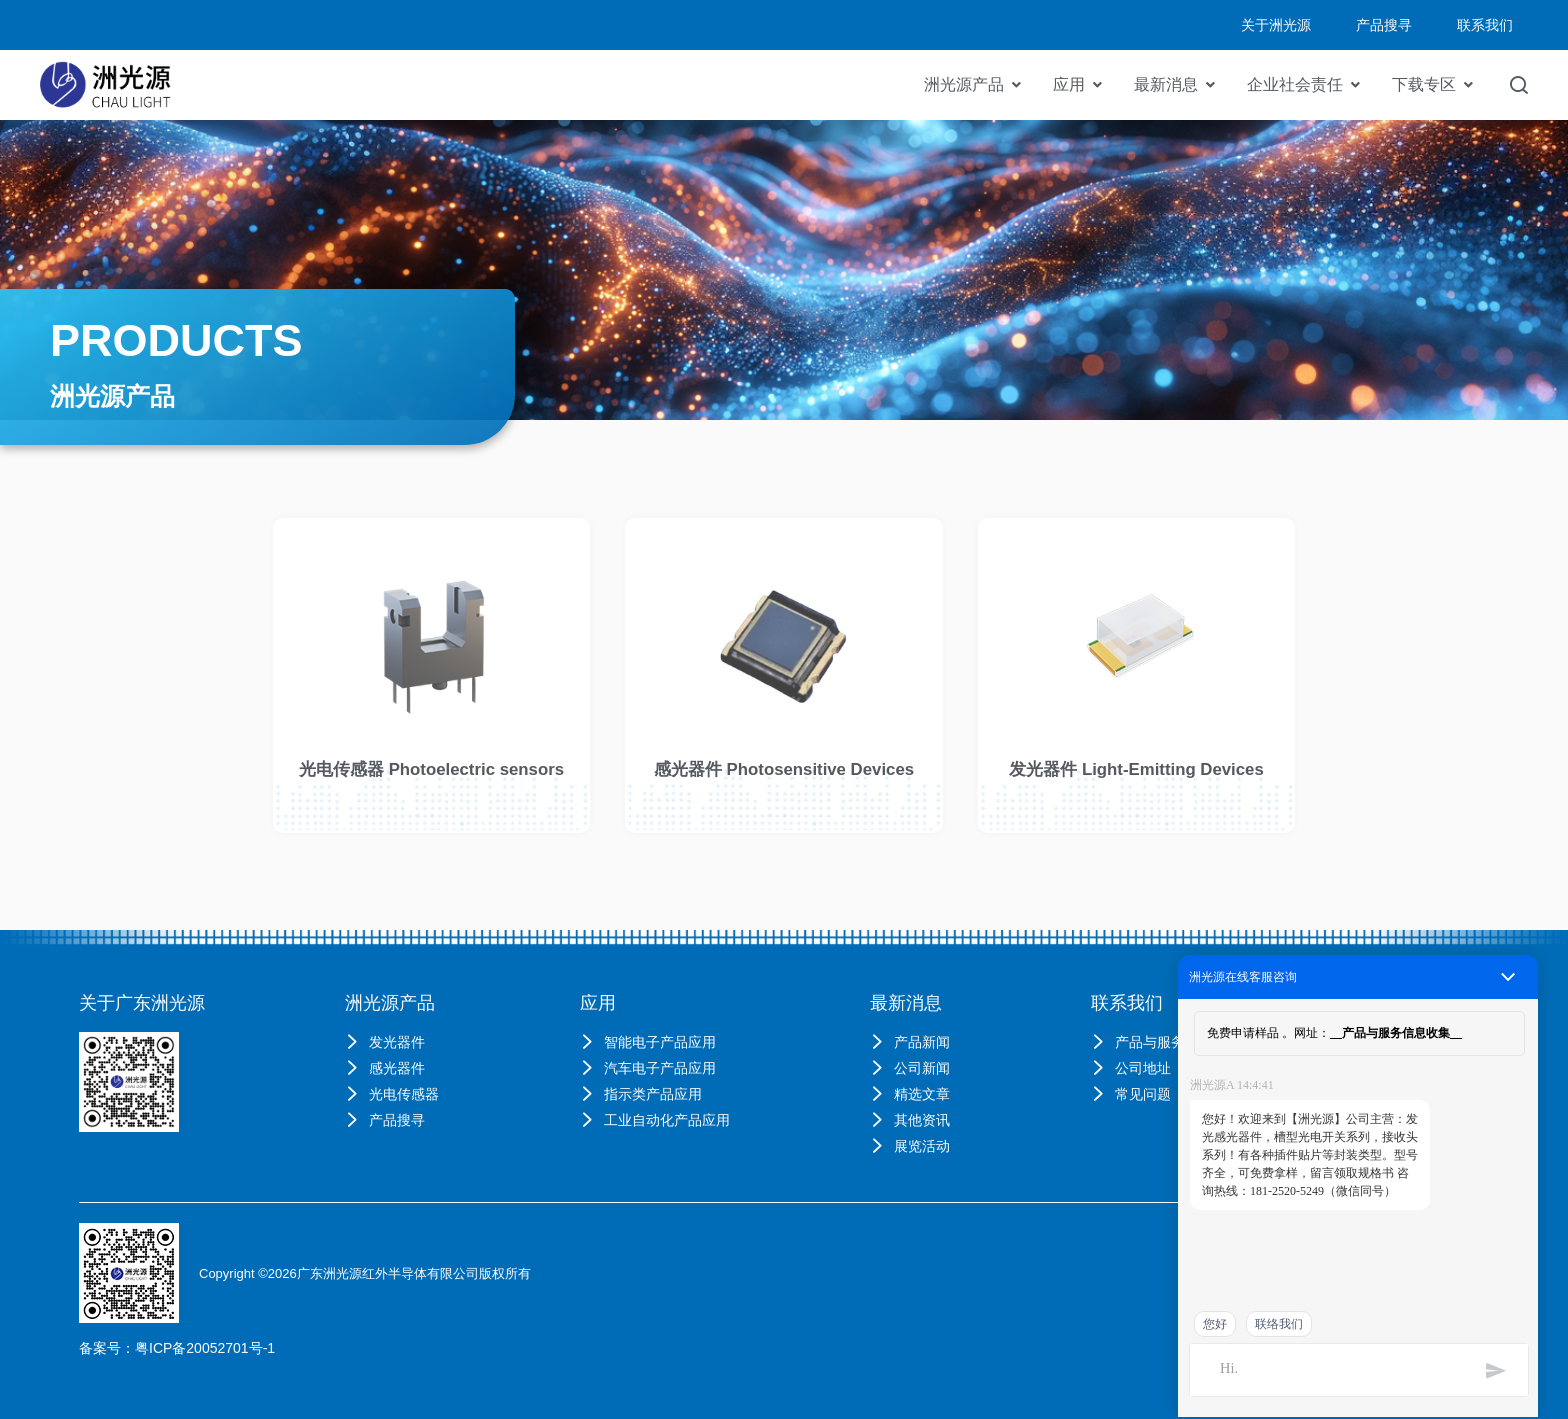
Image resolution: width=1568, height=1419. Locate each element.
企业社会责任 (1295, 84)
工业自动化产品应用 (655, 1120)
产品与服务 (1138, 1042)
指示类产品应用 (641, 1094)
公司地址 (1131, 1068)
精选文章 (910, 1094)
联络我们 (1279, 1324)
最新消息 (1166, 84)
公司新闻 (910, 1068)
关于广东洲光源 (142, 1003)
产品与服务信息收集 (1396, 1033)
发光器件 (385, 1042)
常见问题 (1131, 1094)
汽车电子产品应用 (648, 1068)
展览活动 (910, 1146)
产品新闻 (910, 1042)
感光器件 (385, 1068)
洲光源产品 (964, 84)
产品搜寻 (385, 1120)
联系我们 (1127, 1003)
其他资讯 (910, 1120)
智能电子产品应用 (648, 1042)
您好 (1215, 1324)
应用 (1069, 84)
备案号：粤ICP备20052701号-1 (177, 1348)
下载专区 (1424, 84)
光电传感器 (392, 1094)
